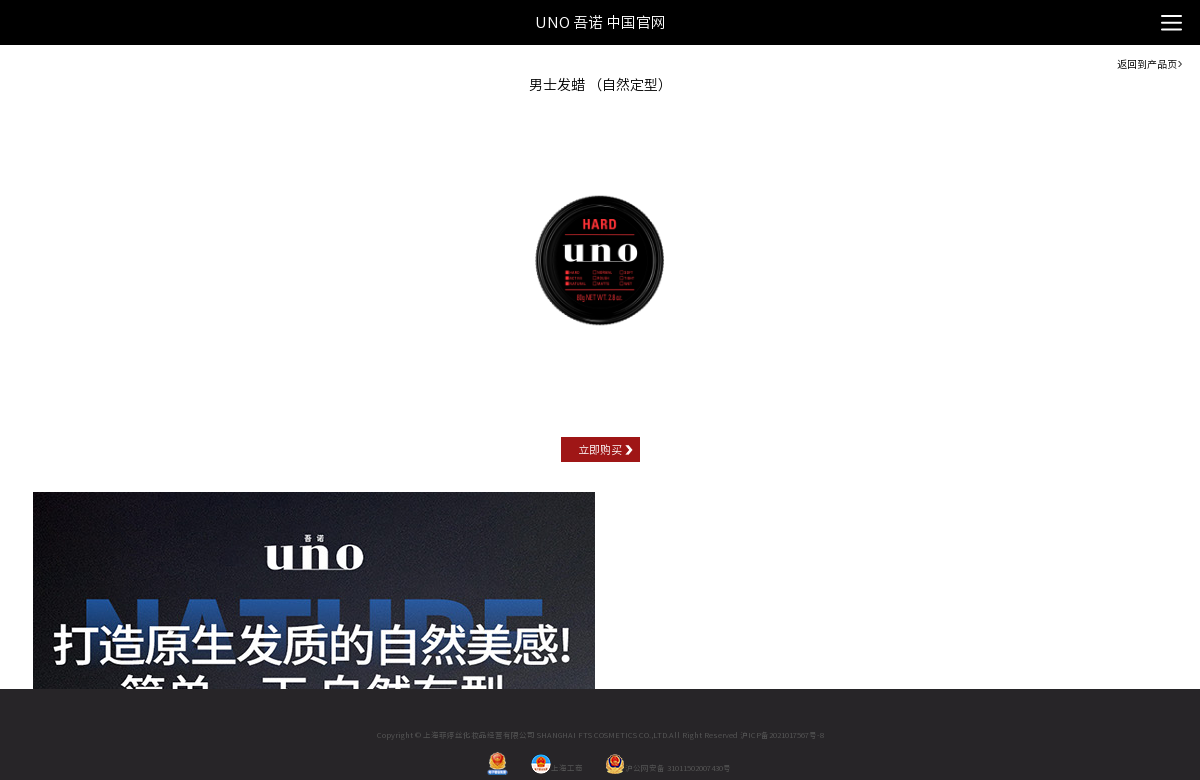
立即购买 (600, 449)
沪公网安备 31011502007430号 (668, 768)
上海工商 (557, 768)
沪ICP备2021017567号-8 (782, 735)
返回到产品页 (1147, 64)
